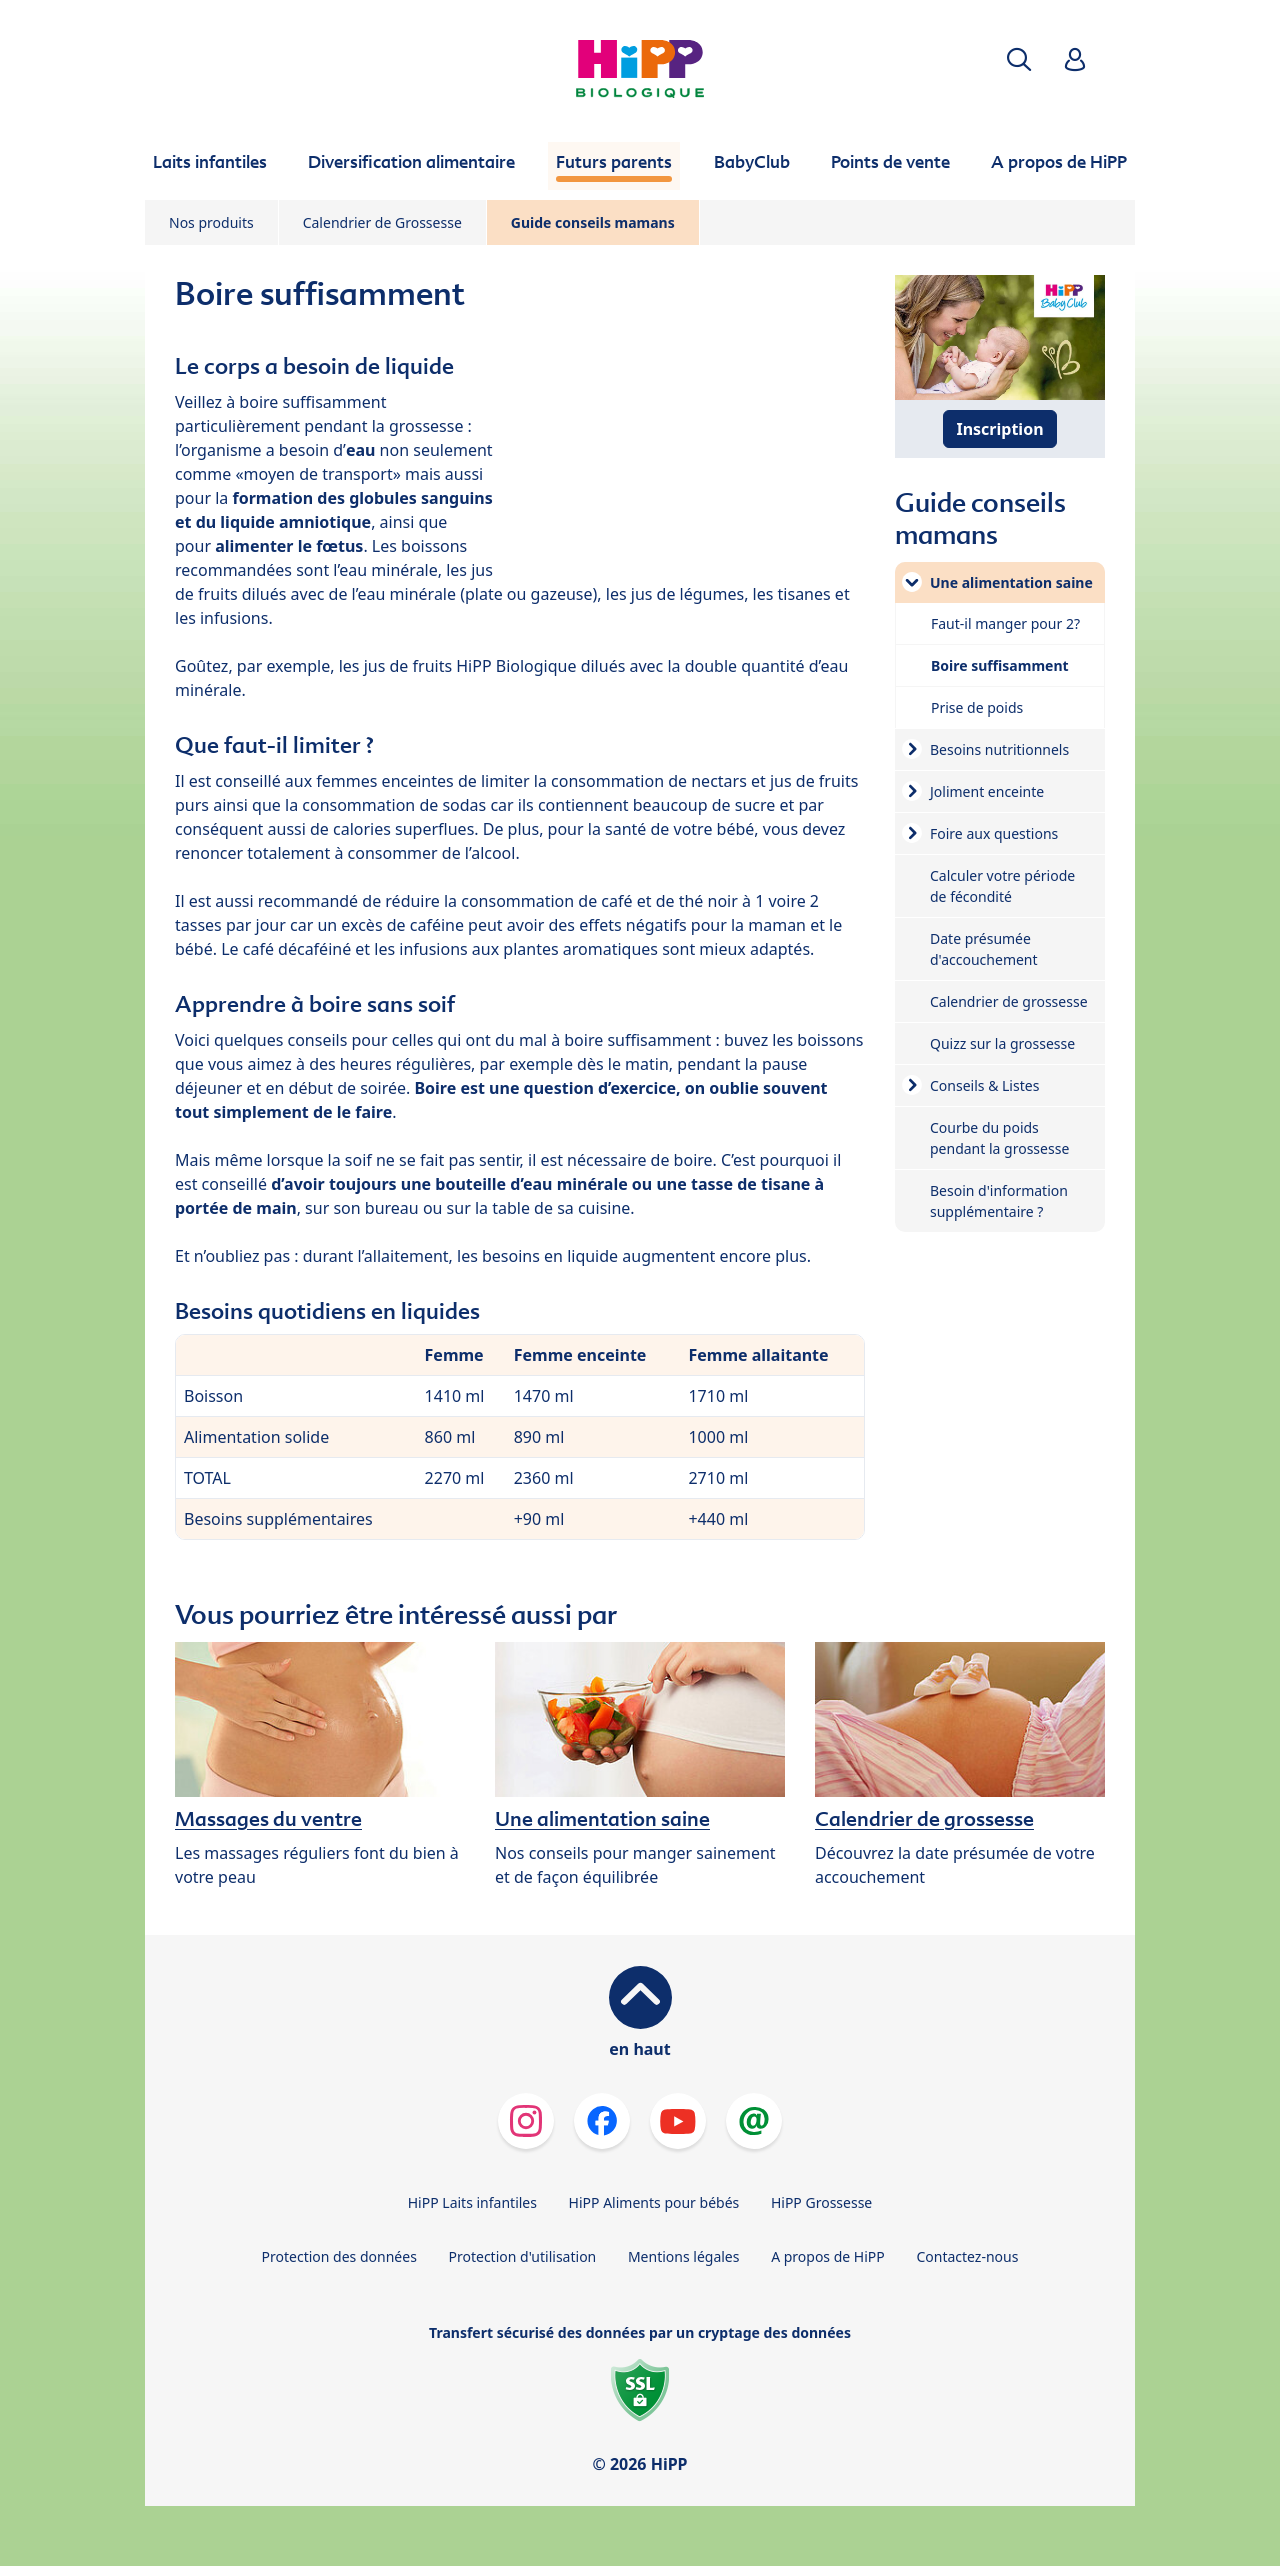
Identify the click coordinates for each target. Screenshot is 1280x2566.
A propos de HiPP (828, 2256)
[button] (1019, 59)
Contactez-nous (967, 2256)
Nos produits (211, 222)
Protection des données (339, 2256)
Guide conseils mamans (593, 222)
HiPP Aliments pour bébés (654, 2202)
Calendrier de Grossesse (382, 222)
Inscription (999, 429)
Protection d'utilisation (522, 2256)
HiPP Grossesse (821, 2202)
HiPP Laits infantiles (472, 2202)
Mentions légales (684, 2256)
